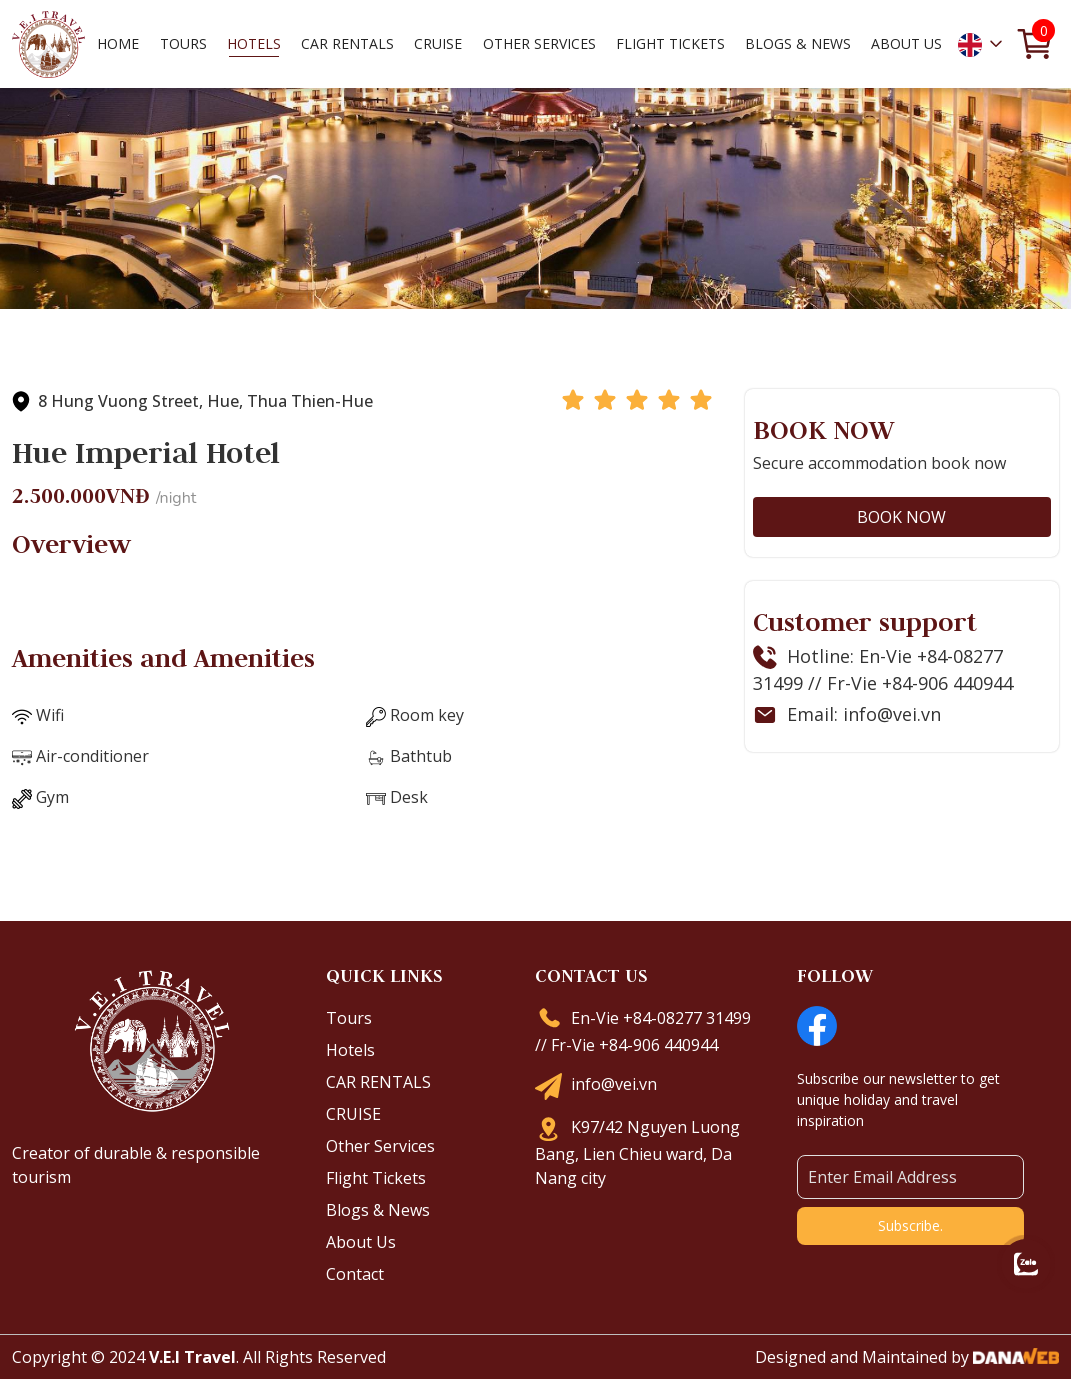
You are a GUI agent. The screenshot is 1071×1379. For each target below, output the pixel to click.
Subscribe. (910, 1225)
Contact (355, 1274)
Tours (349, 1018)
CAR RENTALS (378, 1082)
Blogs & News (378, 1210)
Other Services (380, 1146)
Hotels (350, 1050)
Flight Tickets (670, 42)
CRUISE (353, 1114)
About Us (361, 1242)
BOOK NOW (901, 517)
